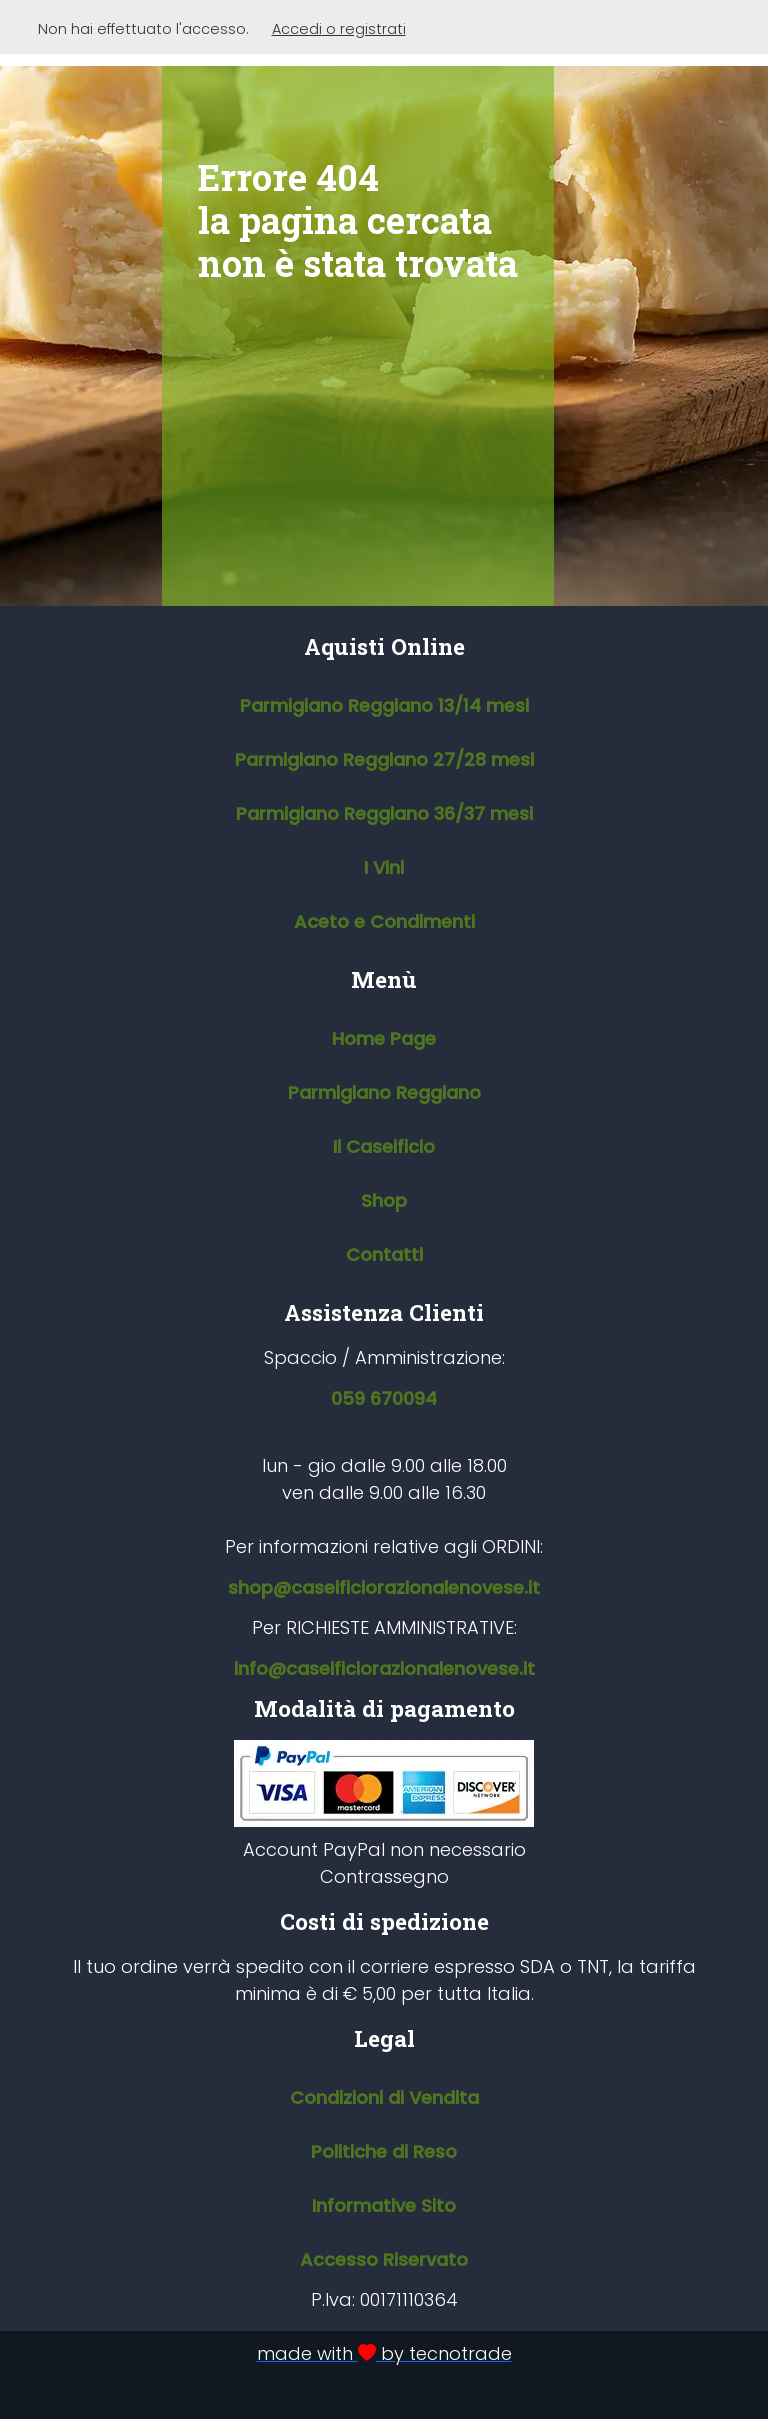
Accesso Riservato (384, 2259)
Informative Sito (384, 2205)
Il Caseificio (384, 1146)
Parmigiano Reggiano (384, 1092)
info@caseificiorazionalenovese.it (384, 1668)
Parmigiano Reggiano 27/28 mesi (384, 759)
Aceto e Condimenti (384, 921)
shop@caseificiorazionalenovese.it (384, 1587)
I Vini (384, 867)
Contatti (384, 1254)
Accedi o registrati (339, 29)
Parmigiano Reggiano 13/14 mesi (384, 705)
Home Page (384, 1038)
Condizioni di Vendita (384, 2097)
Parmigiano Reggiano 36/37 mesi (384, 813)
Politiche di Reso (384, 2151)
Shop (384, 1200)
